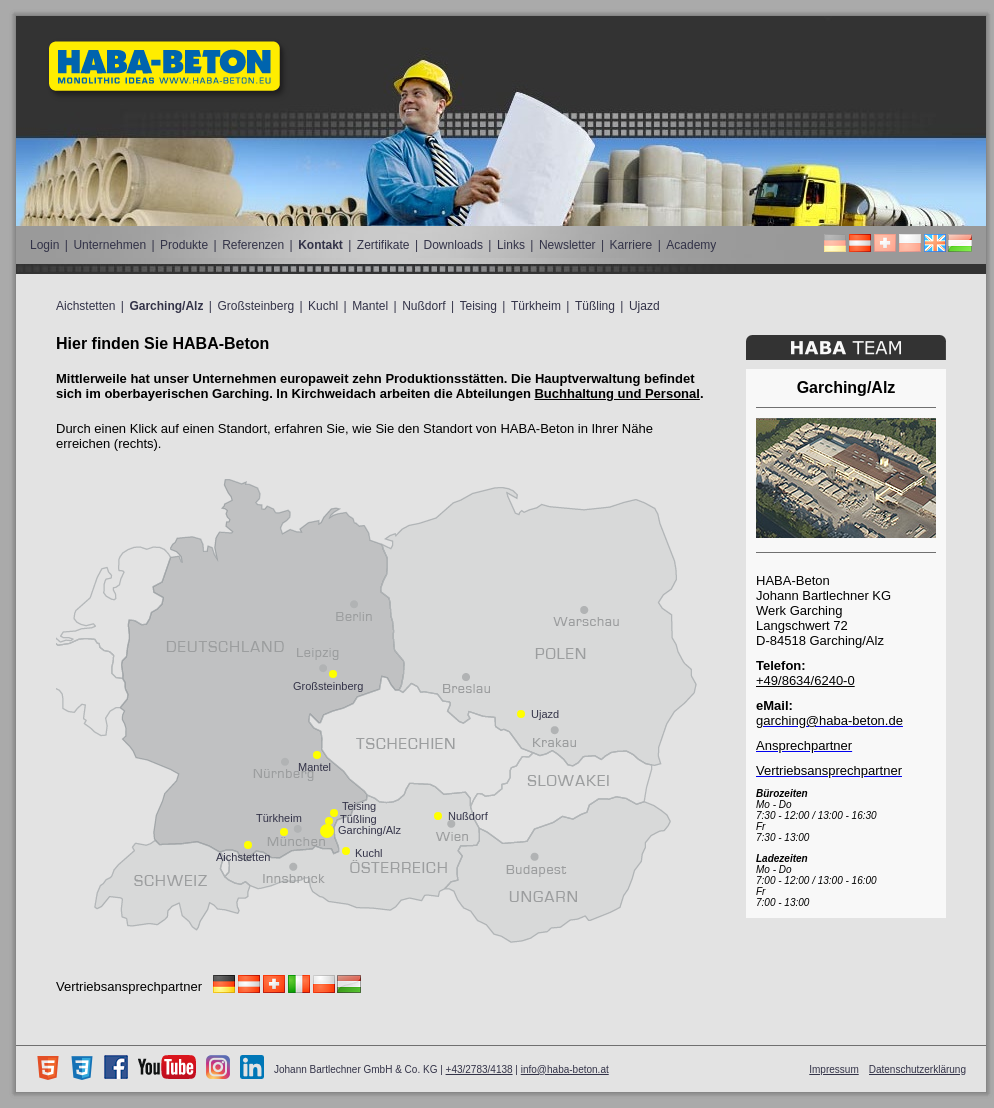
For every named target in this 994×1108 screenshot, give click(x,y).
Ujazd (644, 306)
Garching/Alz (166, 306)
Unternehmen (109, 245)
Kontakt (320, 245)
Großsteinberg (255, 306)
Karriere (631, 245)
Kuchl (323, 306)
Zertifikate (383, 245)
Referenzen (253, 245)
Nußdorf (423, 306)
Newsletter (567, 245)
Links (511, 245)
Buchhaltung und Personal (616, 393)
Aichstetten (85, 306)
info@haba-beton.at (565, 1069)
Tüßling (595, 306)
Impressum (833, 1069)
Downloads (453, 245)
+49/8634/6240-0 (805, 680)
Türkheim (536, 306)
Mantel (370, 306)
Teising (478, 306)
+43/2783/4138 (479, 1069)
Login (44, 245)
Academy (691, 245)
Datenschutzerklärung (917, 1069)
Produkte (184, 245)
